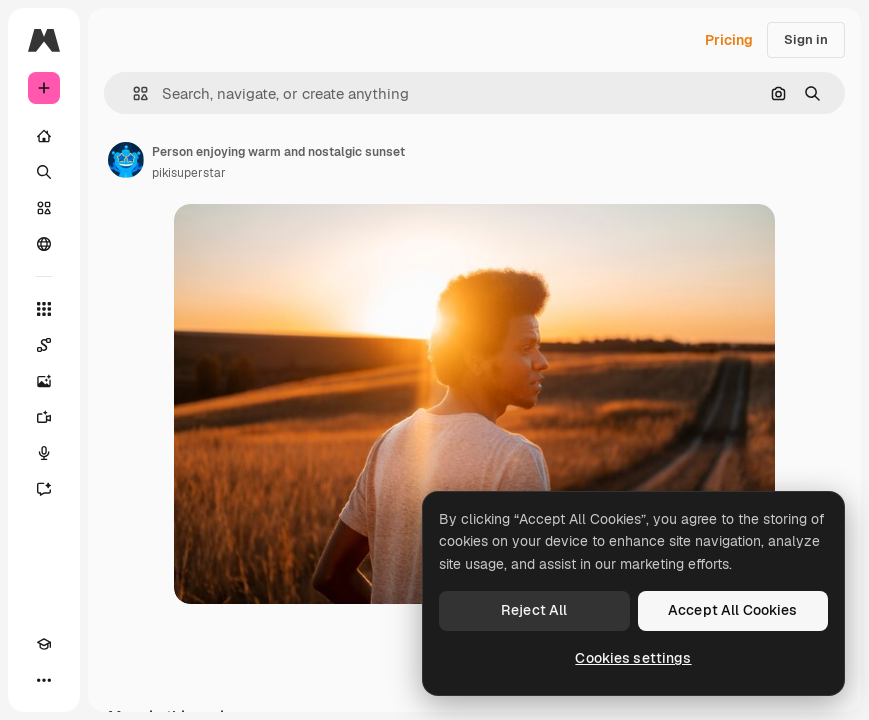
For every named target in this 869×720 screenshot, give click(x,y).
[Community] (44, 244)
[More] (44, 680)
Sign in (806, 39)
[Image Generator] (44, 381)
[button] (132, 93)
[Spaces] (44, 345)
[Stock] (44, 208)
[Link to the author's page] (126, 160)
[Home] (44, 136)
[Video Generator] (44, 417)
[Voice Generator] (44, 453)
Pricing (729, 40)
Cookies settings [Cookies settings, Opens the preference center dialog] (633, 658)
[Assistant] (44, 489)
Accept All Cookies (733, 610)
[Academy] (44, 644)
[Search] (44, 172)
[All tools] (44, 309)
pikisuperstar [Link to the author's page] (189, 173)
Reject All (534, 610)
